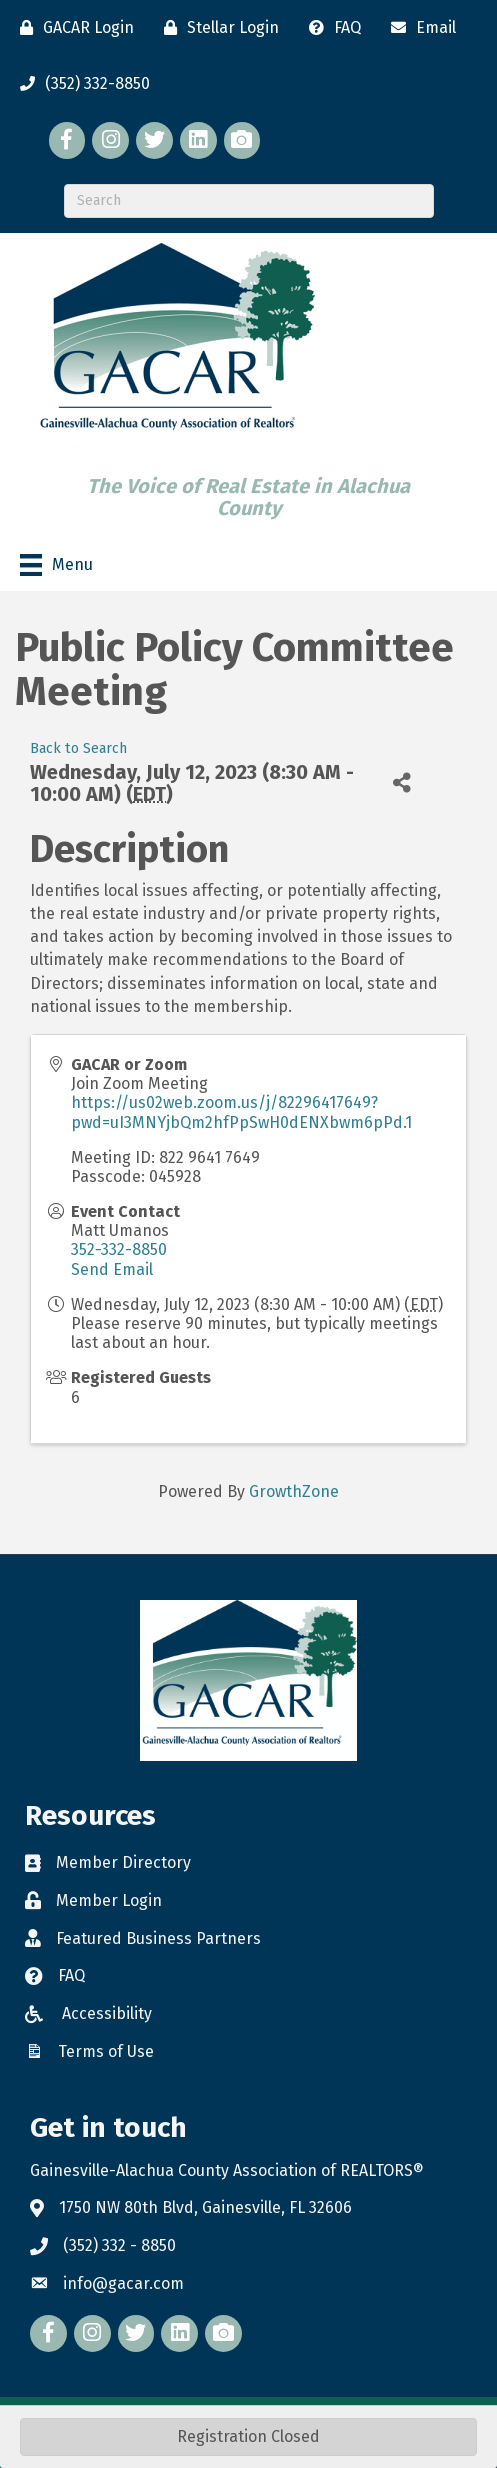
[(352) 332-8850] (80, 84)
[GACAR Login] (72, 28)
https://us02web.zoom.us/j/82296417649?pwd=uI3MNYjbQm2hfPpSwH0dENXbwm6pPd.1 (241, 1112)
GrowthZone (294, 1491)
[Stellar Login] (216, 28)
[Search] (249, 201)
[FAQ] (330, 28)
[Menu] (56, 565)
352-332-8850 (119, 1249)
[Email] (418, 28)
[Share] (402, 782)
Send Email (112, 1269)
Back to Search (78, 748)
